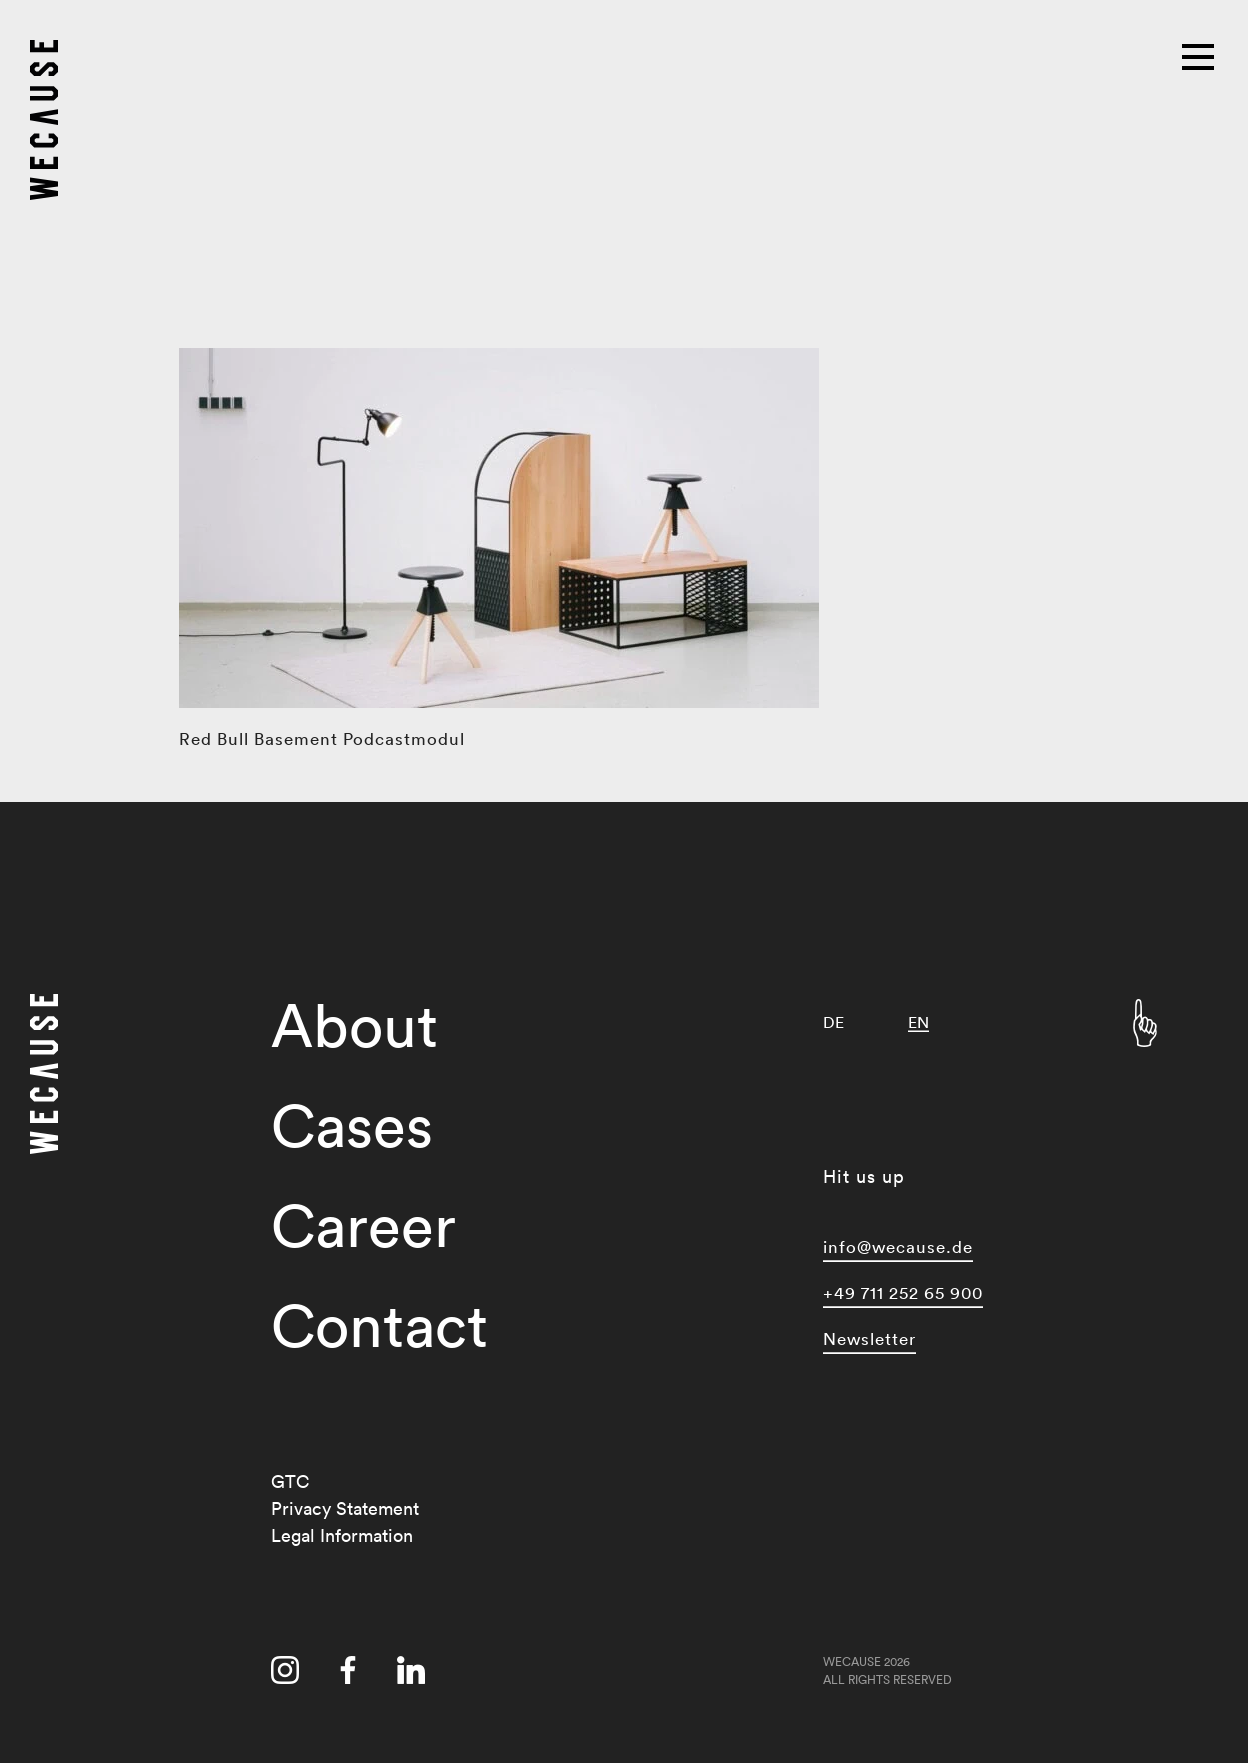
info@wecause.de (898, 1246)
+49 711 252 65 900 (903, 1292)
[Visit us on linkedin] (411, 1670)
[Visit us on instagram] (285, 1670)
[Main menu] (1200, 55)
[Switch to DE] (833, 1022)
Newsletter (869, 1338)
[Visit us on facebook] (348, 1670)
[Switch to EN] (918, 1022)
